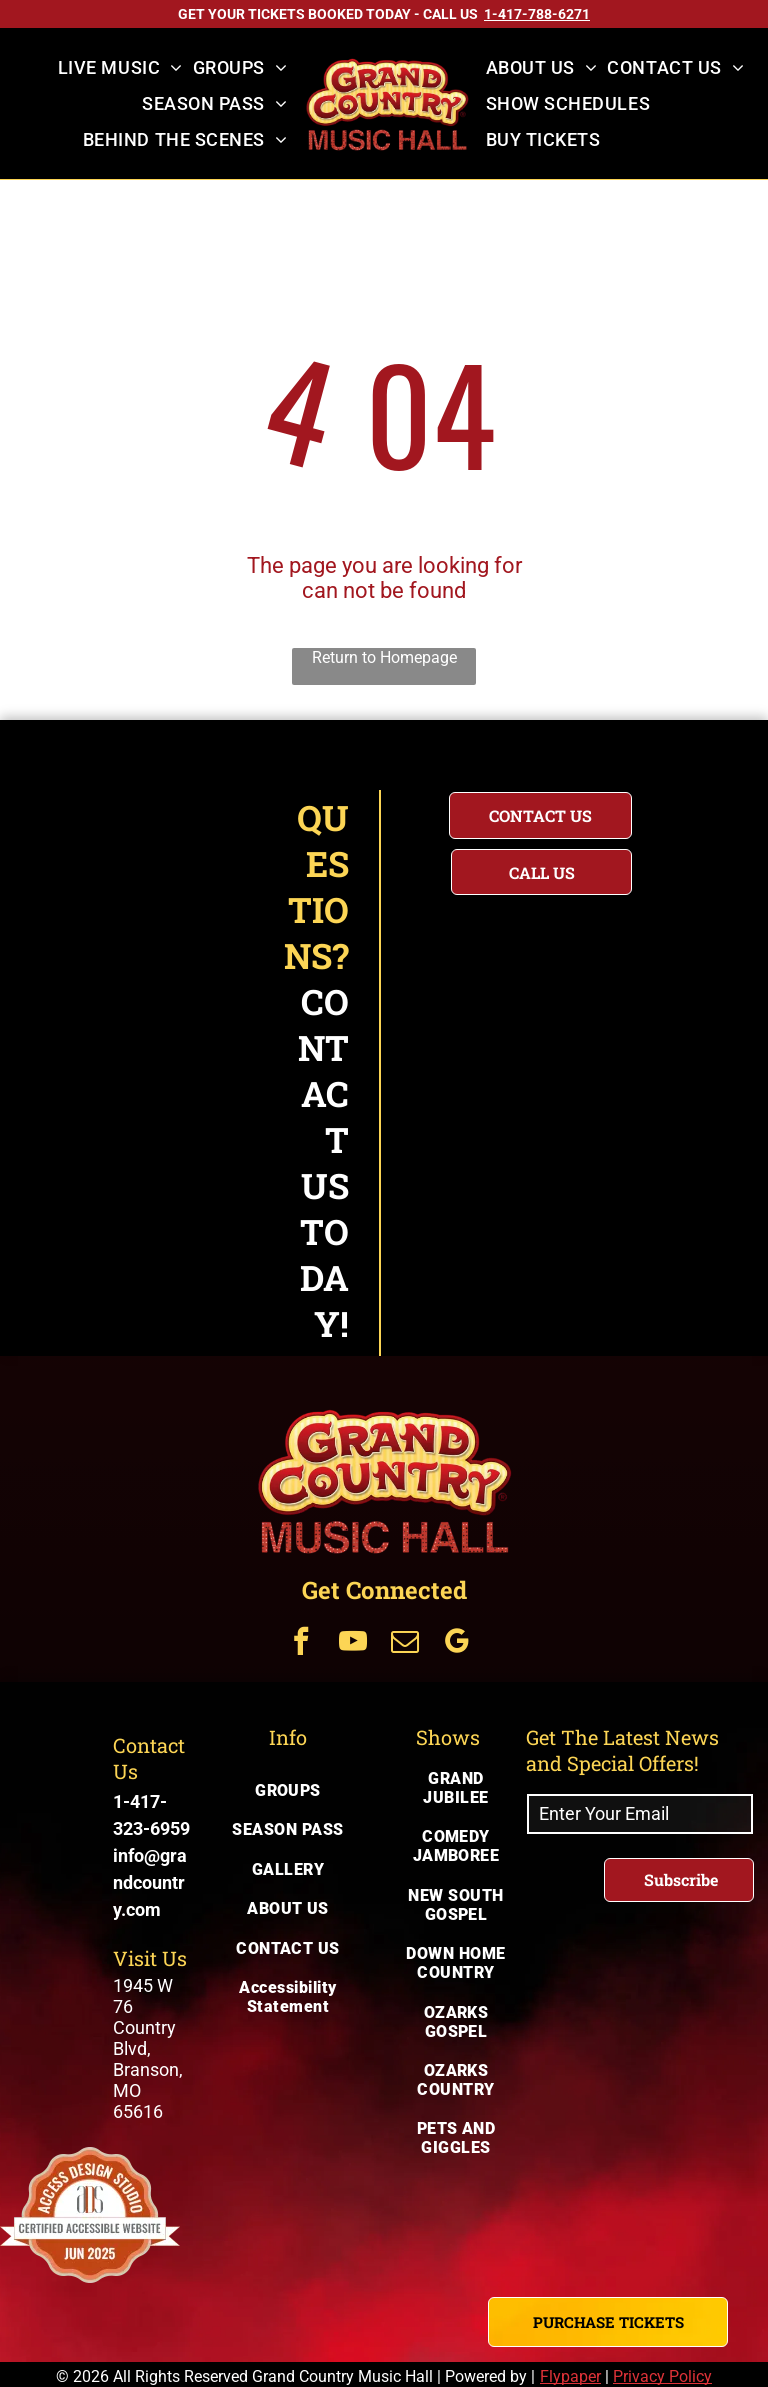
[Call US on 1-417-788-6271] (537, 14)
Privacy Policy (662, 2376)
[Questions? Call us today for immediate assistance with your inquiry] (541, 872)
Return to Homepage (384, 657)
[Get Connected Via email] (405, 1643)
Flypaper (570, 2376)
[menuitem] (120, 68)
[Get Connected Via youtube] (353, 1643)
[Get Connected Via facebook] (301, 1643)
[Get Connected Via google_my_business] (457, 1643)
